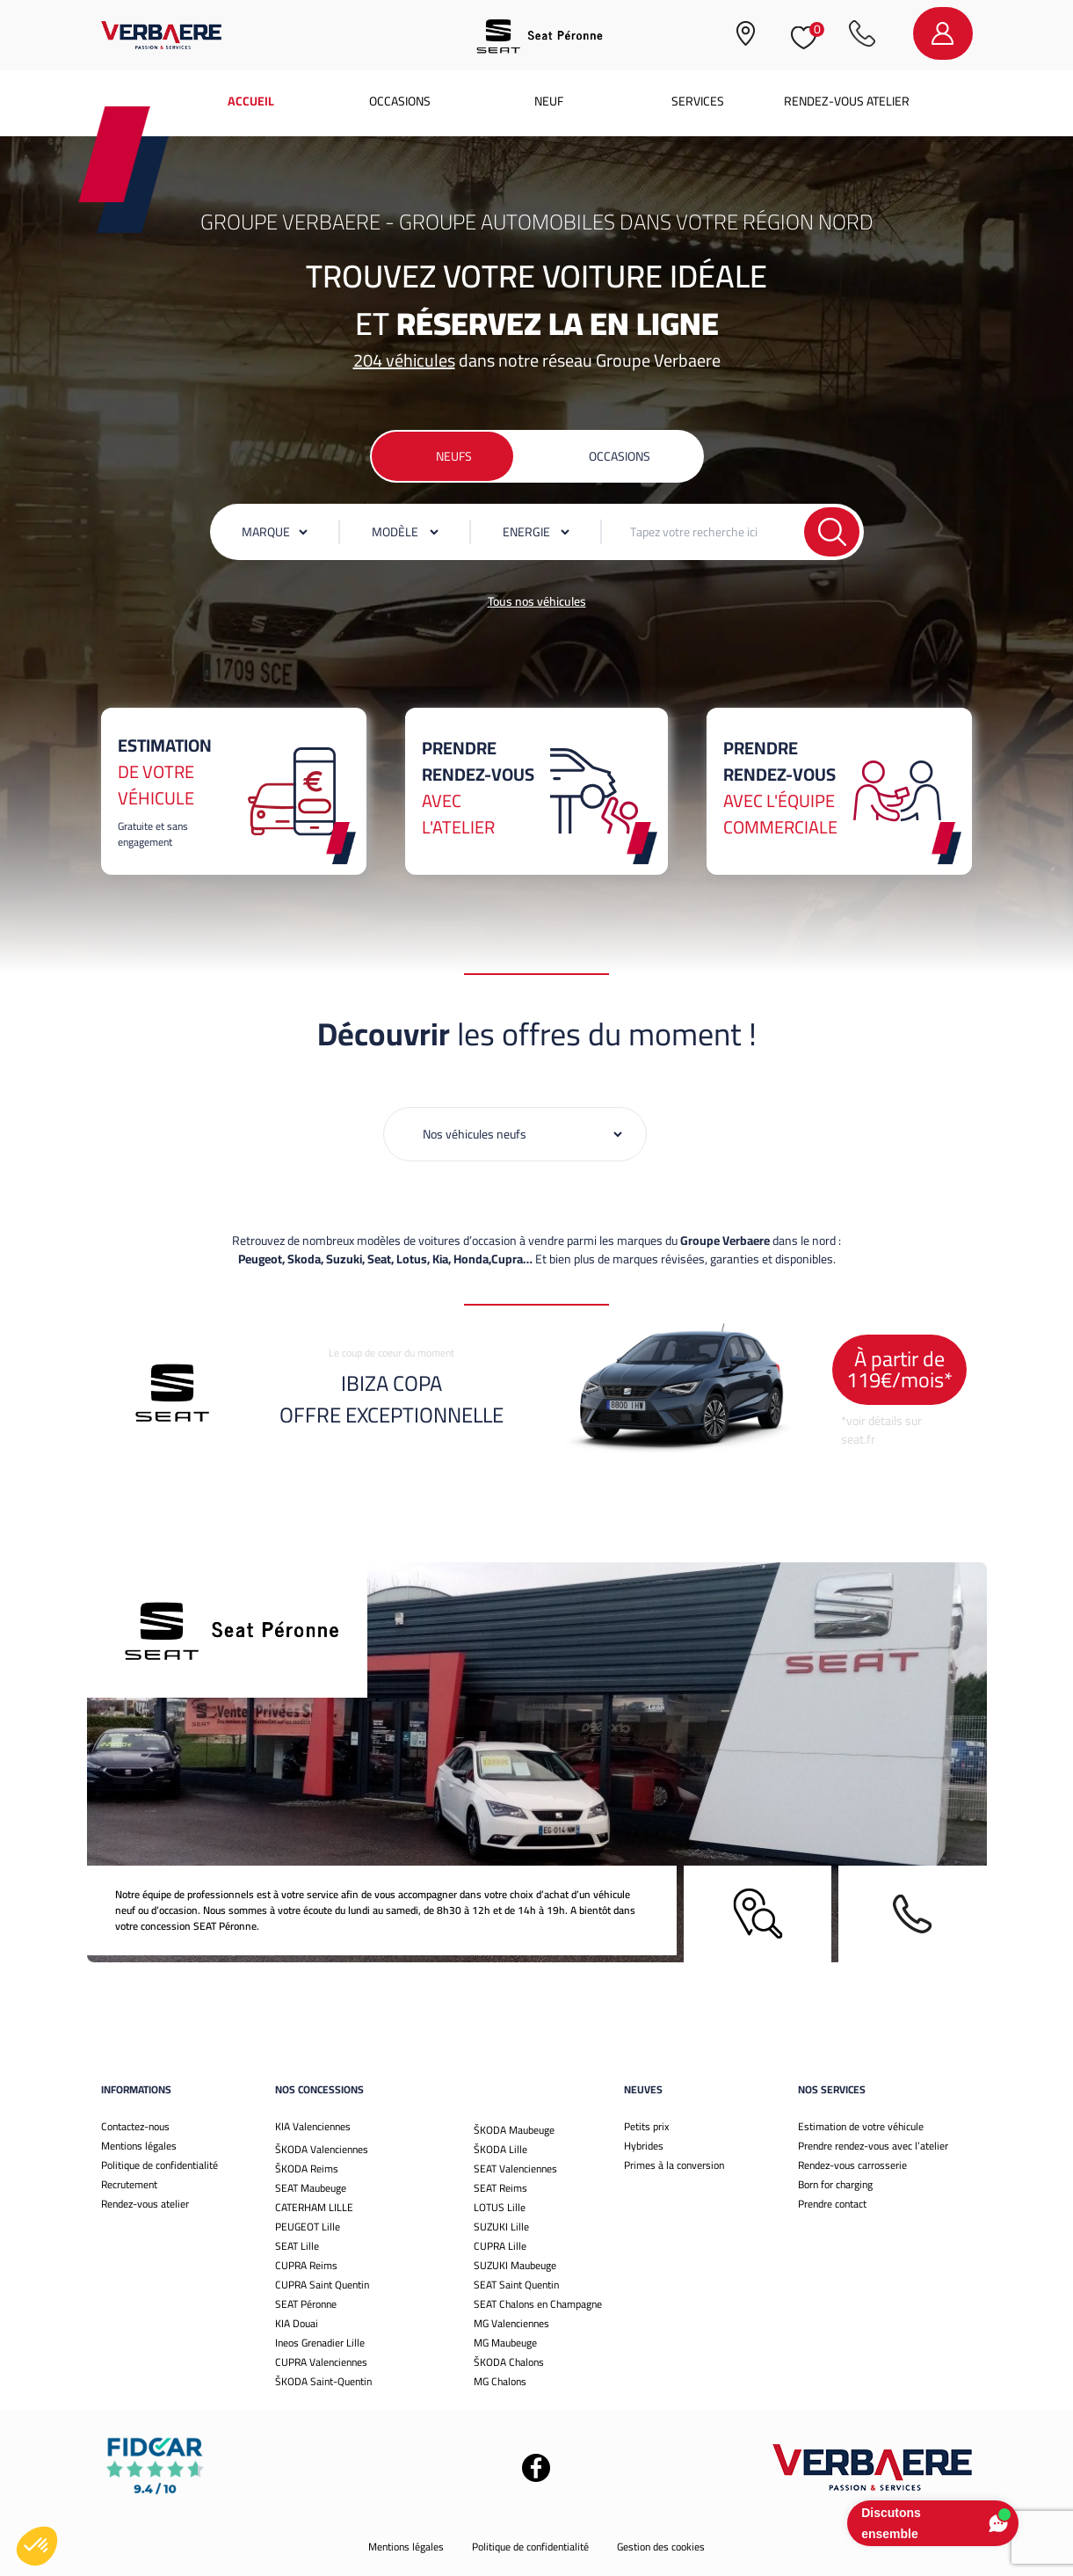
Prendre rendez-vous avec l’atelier (873, 2146)
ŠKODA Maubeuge (514, 2130)
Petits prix (646, 2126)
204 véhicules (404, 360)
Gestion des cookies (661, 2546)
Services (697, 101)
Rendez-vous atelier (847, 101)
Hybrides (643, 2146)
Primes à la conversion (674, 2165)
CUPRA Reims (306, 2265)
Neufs (454, 456)
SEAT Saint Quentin (516, 2284)
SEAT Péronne (306, 2304)
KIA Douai (296, 2323)
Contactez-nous (135, 2126)
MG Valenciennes (511, 2323)
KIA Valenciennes (313, 2126)
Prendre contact (832, 2204)
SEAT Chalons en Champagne (538, 2304)
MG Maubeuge (505, 2342)
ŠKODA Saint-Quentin (323, 2381)
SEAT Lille (297, 2246)
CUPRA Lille (500, 2246)
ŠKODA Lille (500, 2149)
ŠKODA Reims (306, 2168)
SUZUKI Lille (501, 2226)
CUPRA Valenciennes (321, 2362)
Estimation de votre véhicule (861, 2126)
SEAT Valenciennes (515, 2168)
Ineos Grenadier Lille (320, 2342)
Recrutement (129, 2184)
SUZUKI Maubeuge (515, 2265)
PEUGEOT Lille (307, 2226)
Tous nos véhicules (537, 601)
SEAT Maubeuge (310, 2188)
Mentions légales (139, 2146)
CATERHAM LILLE (314, 2207)
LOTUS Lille (500, 2207)
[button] (37, 2546)
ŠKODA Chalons (509, 2362)
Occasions (400, 101)
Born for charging (835, 2184)
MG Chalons (500, 2381)
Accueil (251, 101)
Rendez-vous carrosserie (852, 2165)
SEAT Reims (500, 2188)
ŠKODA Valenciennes (321, 2149)
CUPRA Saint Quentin (322, 2284)
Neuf (548, 101)
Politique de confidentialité (159, 2165)
